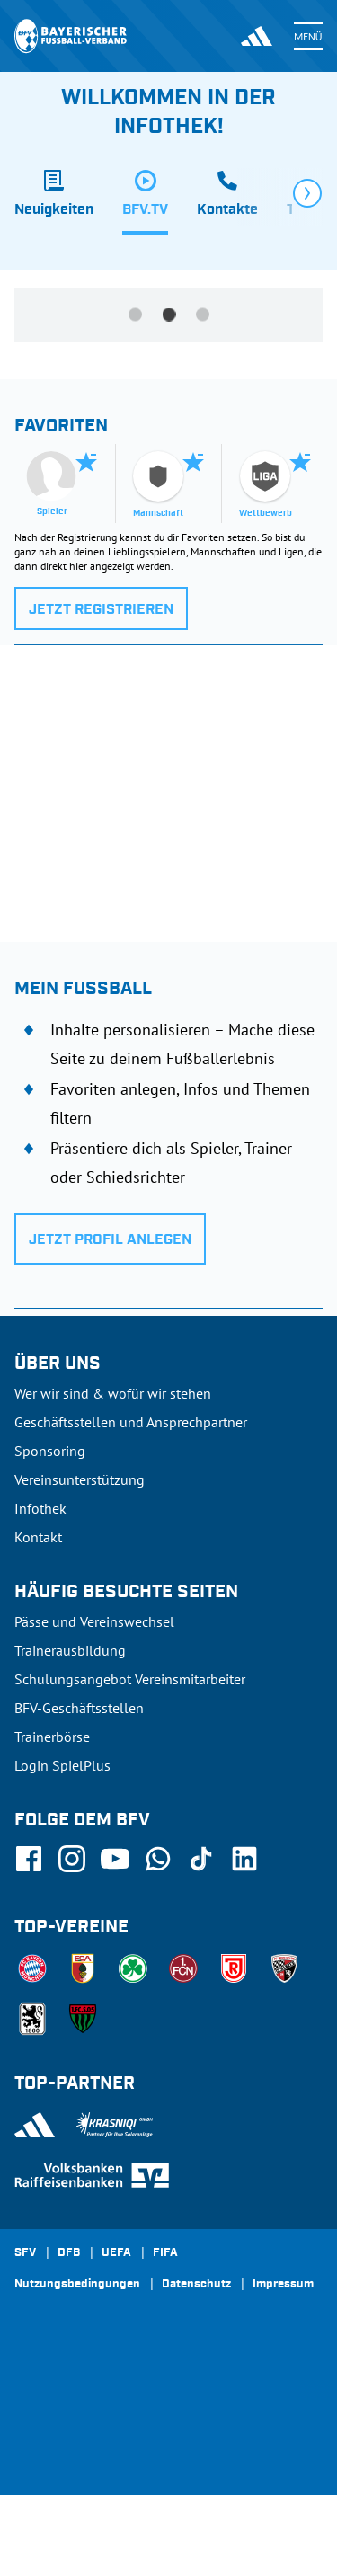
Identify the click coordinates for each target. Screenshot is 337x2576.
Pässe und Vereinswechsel (94, 1621)
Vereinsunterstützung (79, 1479)
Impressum (283, 2285)
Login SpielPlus (62, 1765)
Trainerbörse (52, 1736)
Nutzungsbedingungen (77, 2285)
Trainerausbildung (70, 1650)
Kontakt (38, 1537)
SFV (25, 2253)
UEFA (116, 2253)
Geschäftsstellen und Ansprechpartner (130, 1422)
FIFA (165, 2253)
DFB (69, 2253)
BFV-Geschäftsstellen (79, 1708)
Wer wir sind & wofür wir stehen (112, 1393)
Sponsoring (49, 1451)
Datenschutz (196, 2285)
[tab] (53, 202)
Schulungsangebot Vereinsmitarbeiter (129, 1679)
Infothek (40, 1508)
